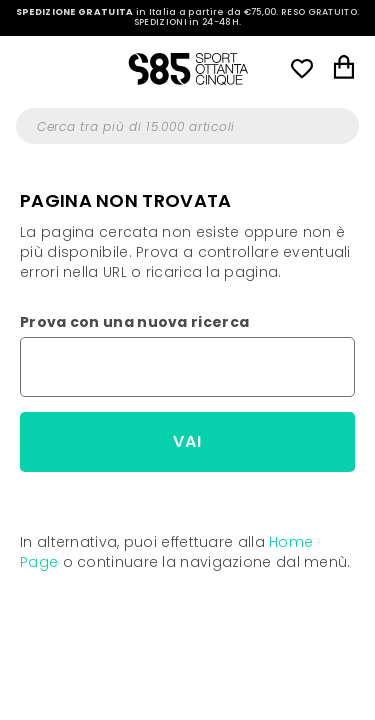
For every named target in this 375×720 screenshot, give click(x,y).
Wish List (302, 68)
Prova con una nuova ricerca (134, 322)
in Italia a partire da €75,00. (188, 18)
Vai (187, 441)
